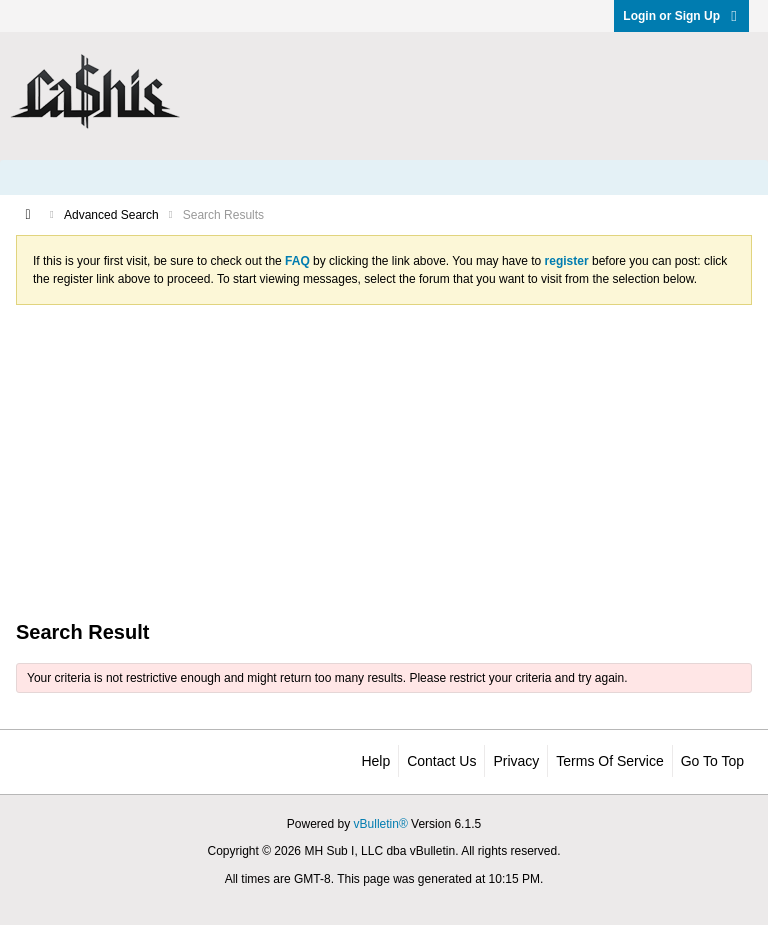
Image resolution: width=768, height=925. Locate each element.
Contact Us (441, 761)
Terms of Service (609, 761)
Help (375, 761)
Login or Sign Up (681, 16)
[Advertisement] (384, 461)
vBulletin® (381, 824)
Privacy (516, 761)
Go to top (712, 761)
